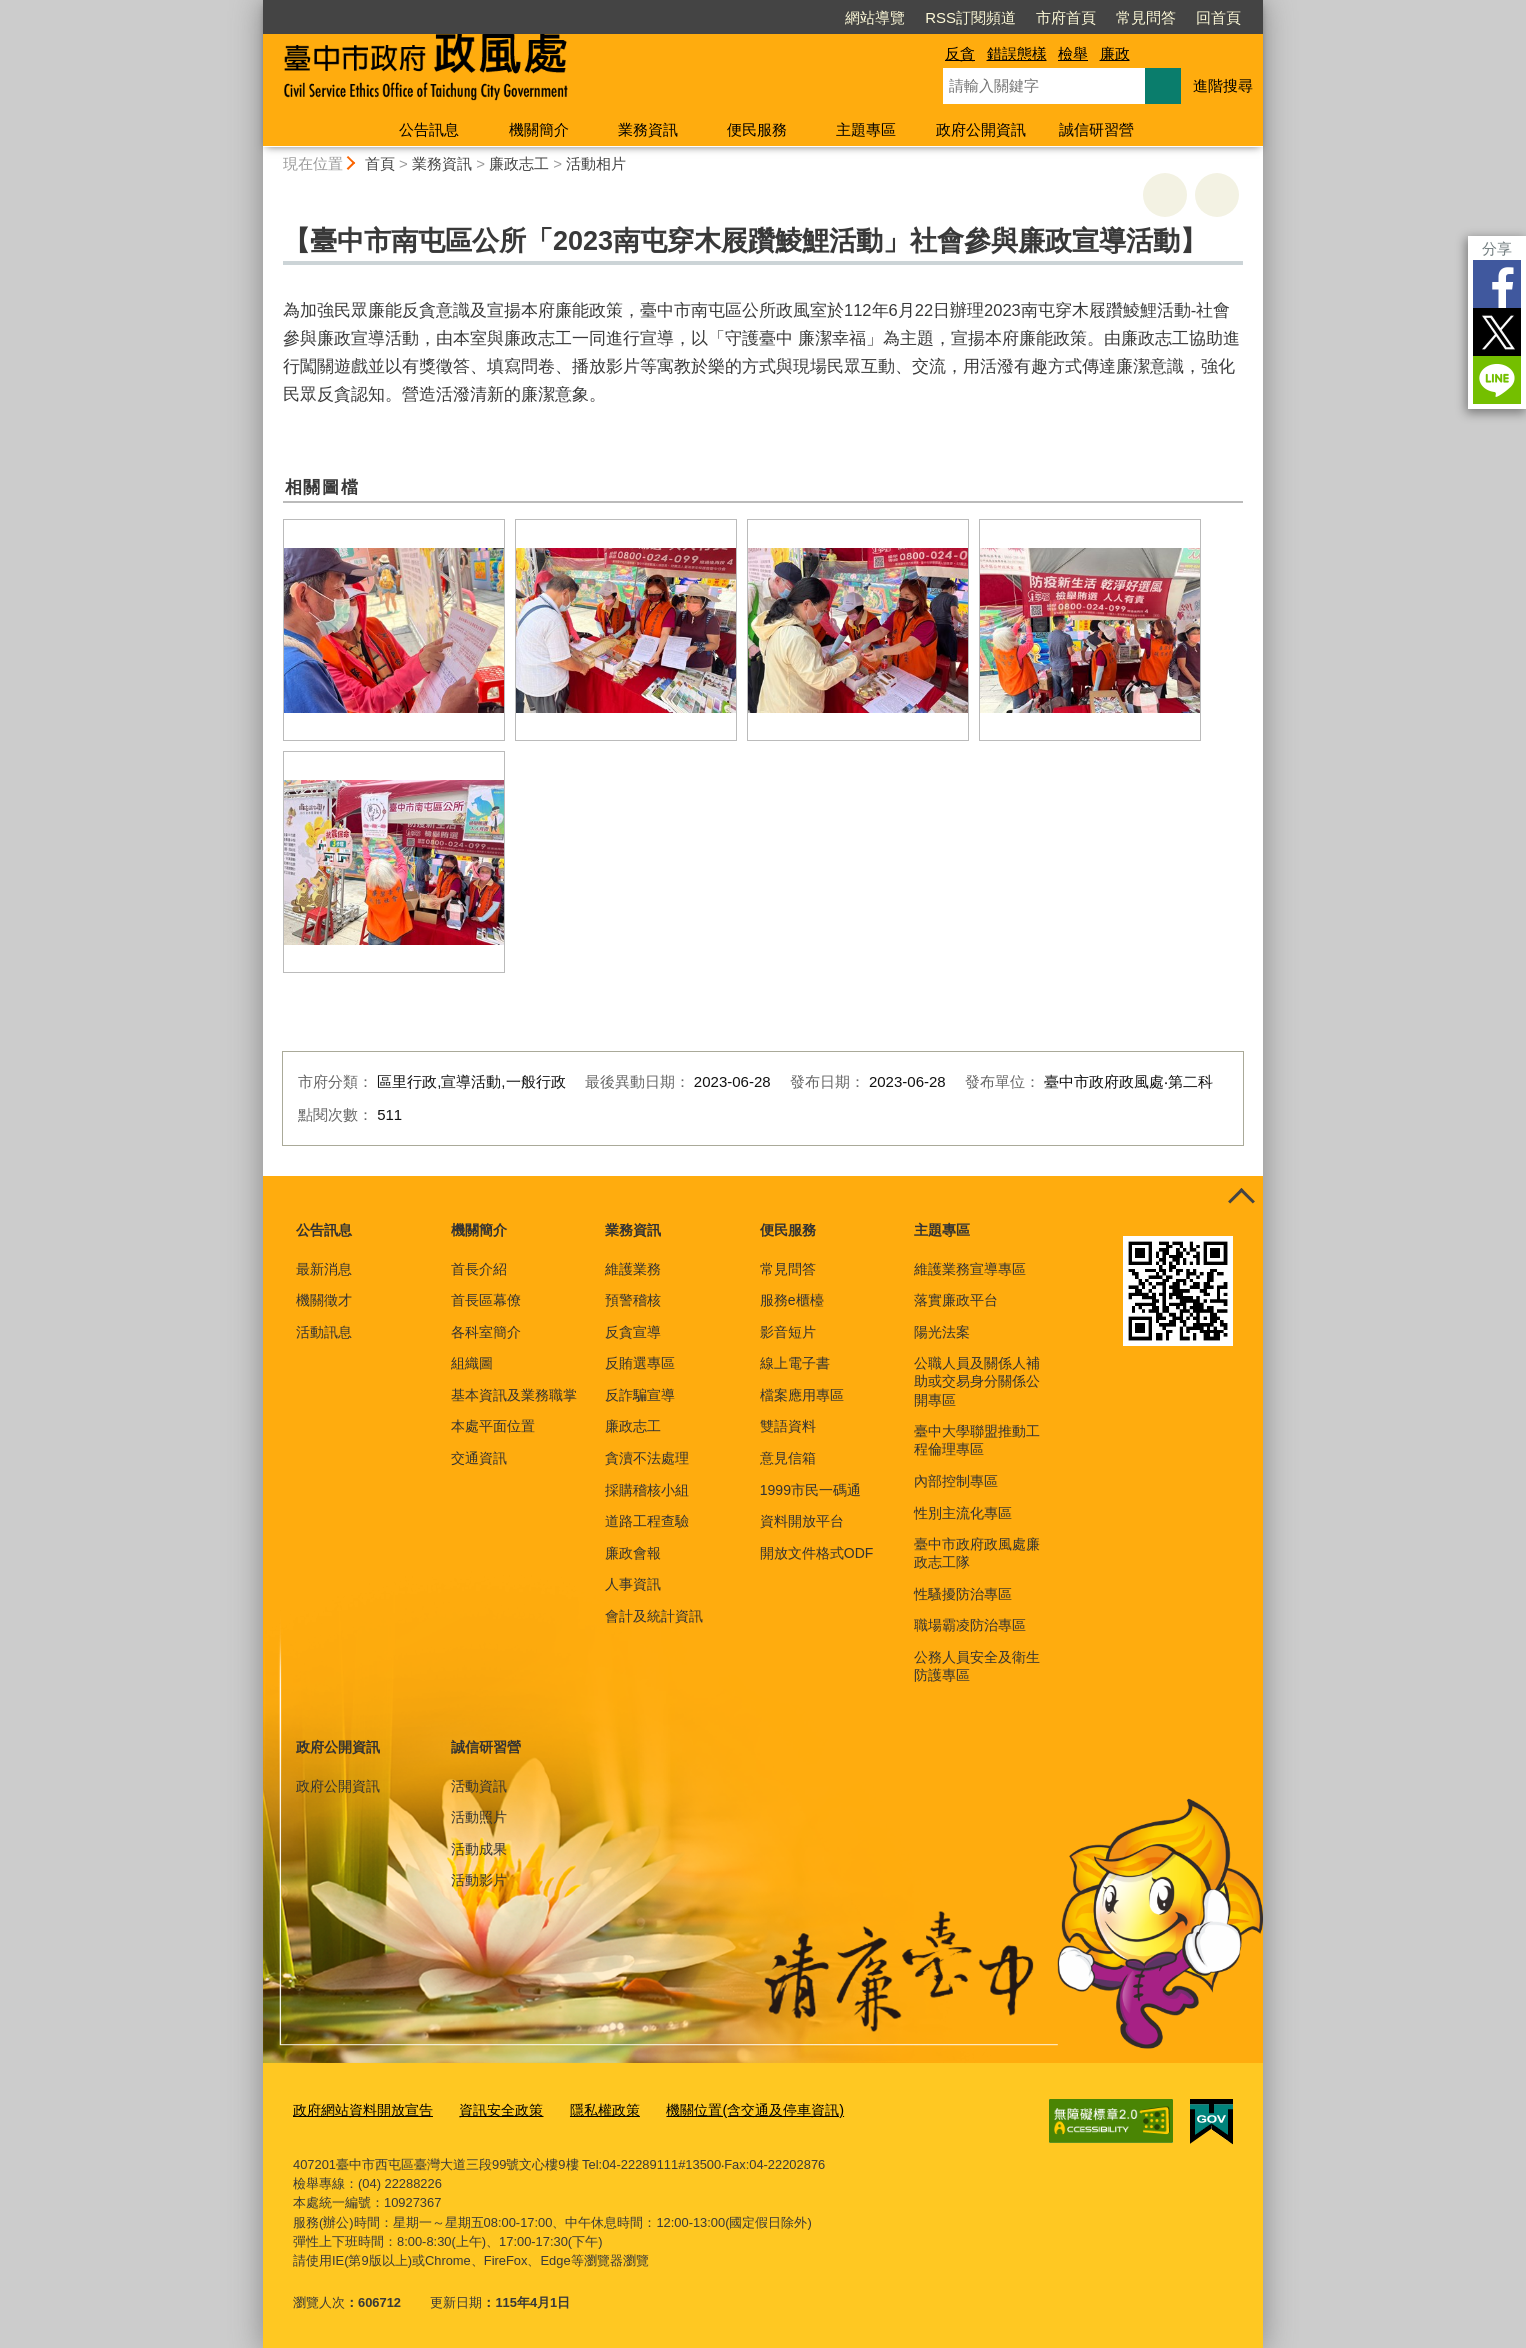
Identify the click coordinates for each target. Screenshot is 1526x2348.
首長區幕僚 (486, 1300)
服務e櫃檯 (792, 1300)
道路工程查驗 (647, 1521)
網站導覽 (875, 17)
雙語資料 (788, 1426)
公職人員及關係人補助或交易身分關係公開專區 (977, 1381)
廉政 (1115, 53)
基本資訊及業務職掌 (514, 1395)
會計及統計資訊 (654, 1616)
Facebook (1497, 284)
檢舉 (1073, 53)
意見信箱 (788, 1458)
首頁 (380, 163)
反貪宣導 (633, 1332)
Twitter (1497, 332)
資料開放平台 (802, 1521)
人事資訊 (633, 1584)
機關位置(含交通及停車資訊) (727, 2108)
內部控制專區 (956, 1481)
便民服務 (757, 129)
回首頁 (1218, 17)
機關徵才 (324, 1300)
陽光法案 (942, 1332)
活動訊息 (324, 1332)
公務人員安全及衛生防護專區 (977, 1666)
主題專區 (866, 129)
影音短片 (788, 1332)
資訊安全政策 (488, 2108)
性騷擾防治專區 (963, 1594)
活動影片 (479, 1880)
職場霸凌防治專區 (970, 1625)
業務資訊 (648, 129)
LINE (1497, 380)
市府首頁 (1066, 17)
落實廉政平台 (956, 1300)
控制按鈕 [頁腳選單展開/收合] (1241, 1198)
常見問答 (1146, 17)
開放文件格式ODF (817, 1553)
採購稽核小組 (647, 1490)
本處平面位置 (493, 1426)
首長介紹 (479, 1269)
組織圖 (472, 1363)
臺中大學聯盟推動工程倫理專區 (977, 1440)
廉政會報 (633, 1553)
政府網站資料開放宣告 (358, 2108)
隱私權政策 (586, 2108)
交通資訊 (479, 1458)
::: (254, 8)
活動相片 (596, 163)
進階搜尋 (1223, 85)
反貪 (960, 53)
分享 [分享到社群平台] (1497, 248)
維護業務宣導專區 (970, 1269)
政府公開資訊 (981, 129)
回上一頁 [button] (1217, 195)
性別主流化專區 (963, 1513)
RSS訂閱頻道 (970, 17)
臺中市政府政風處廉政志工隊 (977, 1553)
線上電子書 (795, 1363)
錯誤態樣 (1017, 53)
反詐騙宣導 (640, 1395)
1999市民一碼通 (810, 1490)
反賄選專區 (640, 1363)
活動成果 (479, 1849)
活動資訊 (479, 1786)
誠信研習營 (1096, 129)
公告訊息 (429, 129)
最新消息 (324, 1269)
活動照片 (479, 1817)
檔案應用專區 (802, 1395)
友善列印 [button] (1165, 195)
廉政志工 (519, 163)
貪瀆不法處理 (647, 1458)
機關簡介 (539, 129)
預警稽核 (633, 1300)
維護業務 (633, 1269)
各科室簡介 (486, 1332)
